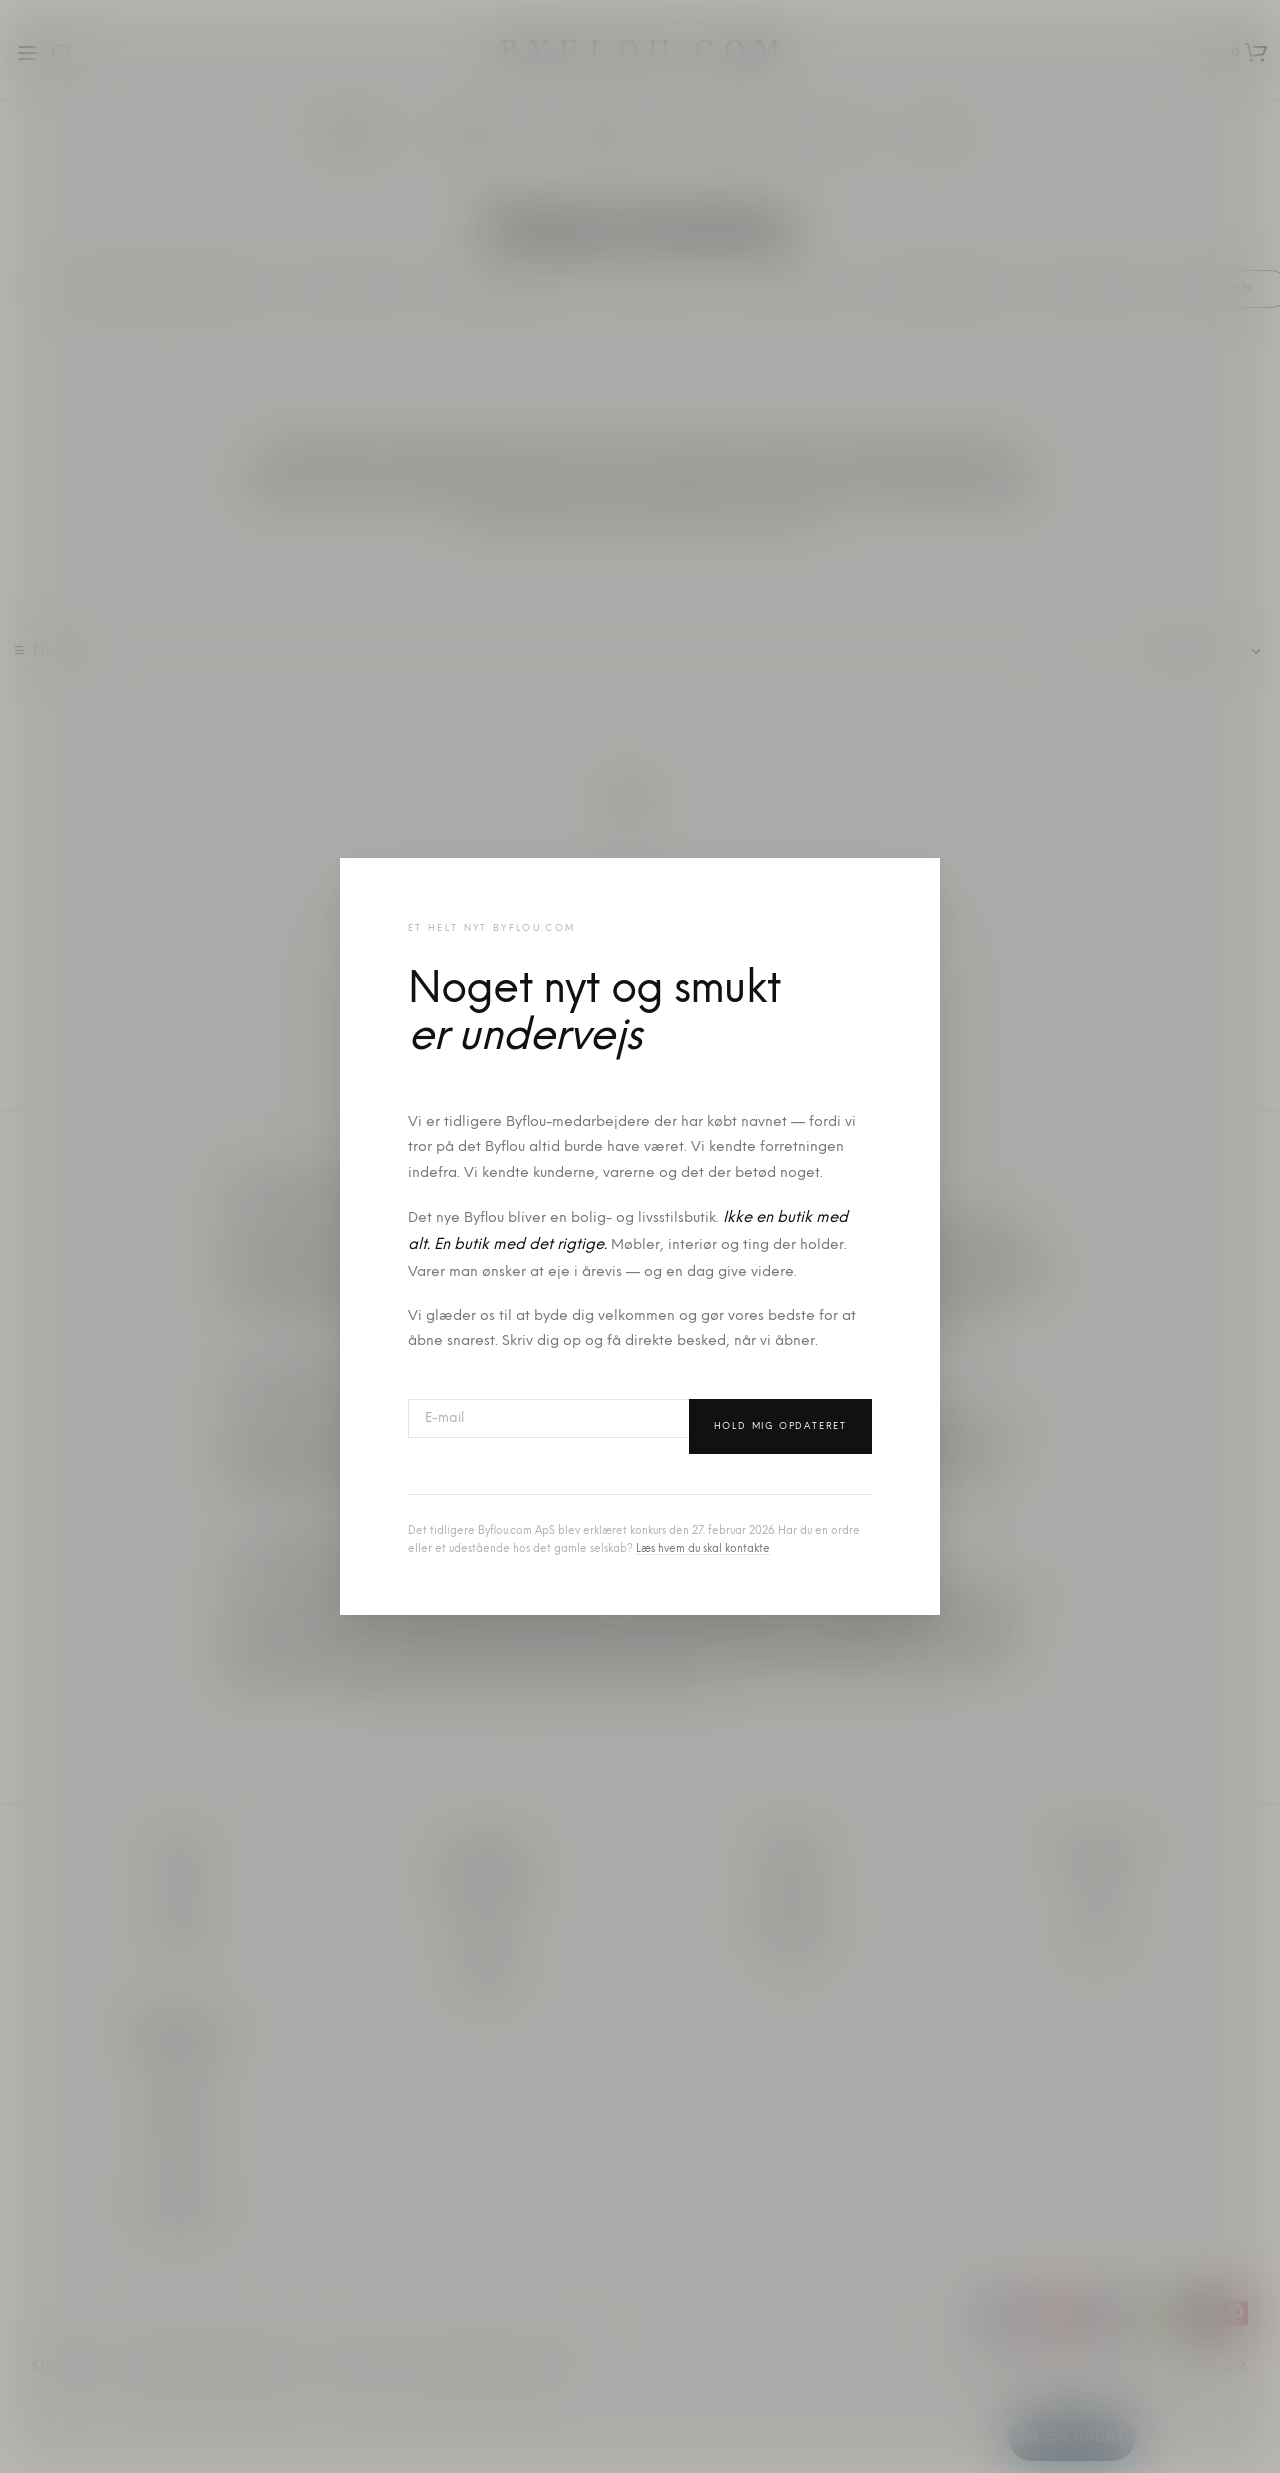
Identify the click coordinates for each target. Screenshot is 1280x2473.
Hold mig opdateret (780, 1426)
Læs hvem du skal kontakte (703, 1549)
